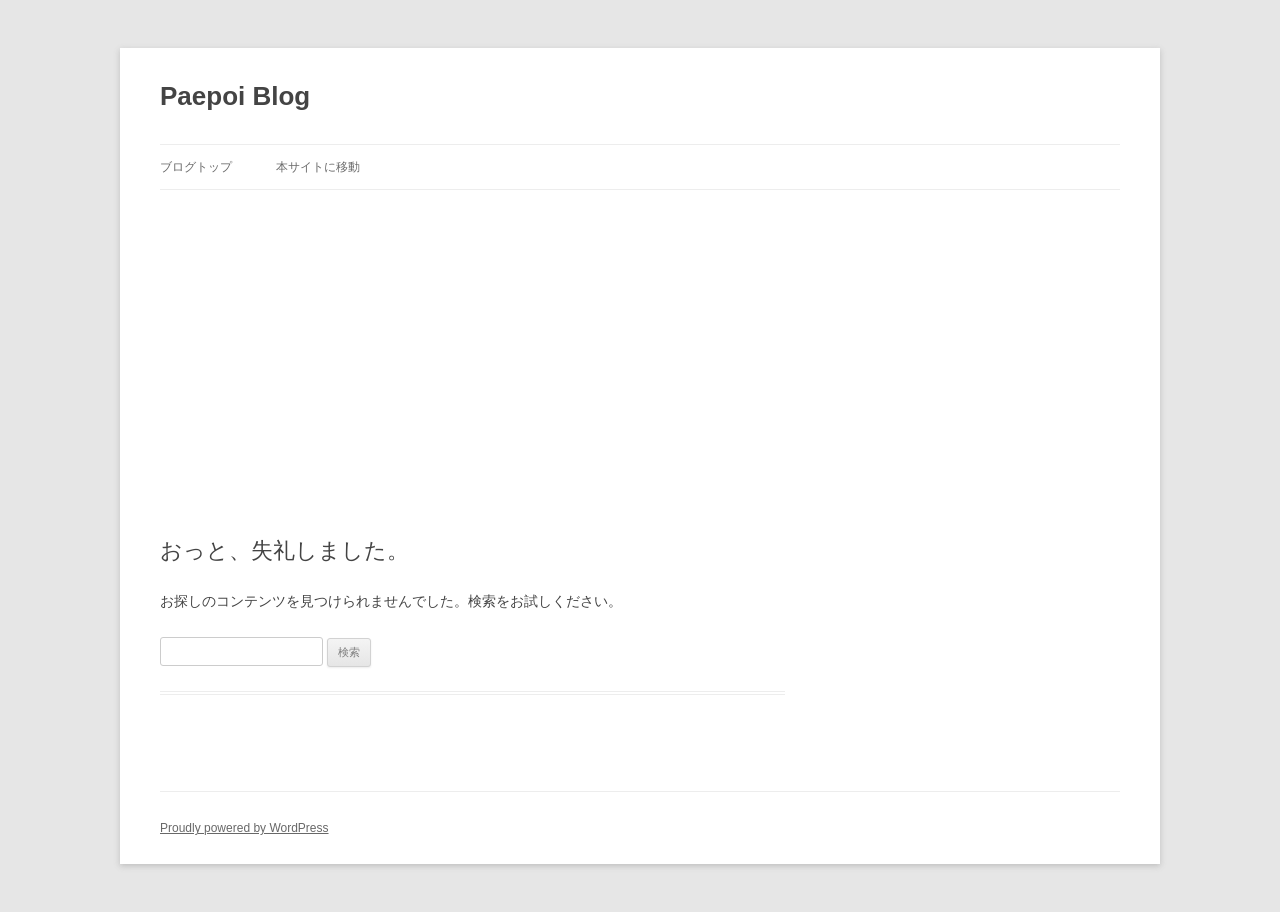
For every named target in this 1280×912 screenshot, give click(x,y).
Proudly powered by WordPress (244, 828)
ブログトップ (196, 167)
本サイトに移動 (318, 167)
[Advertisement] (640, 340)
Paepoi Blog (235, 96)
